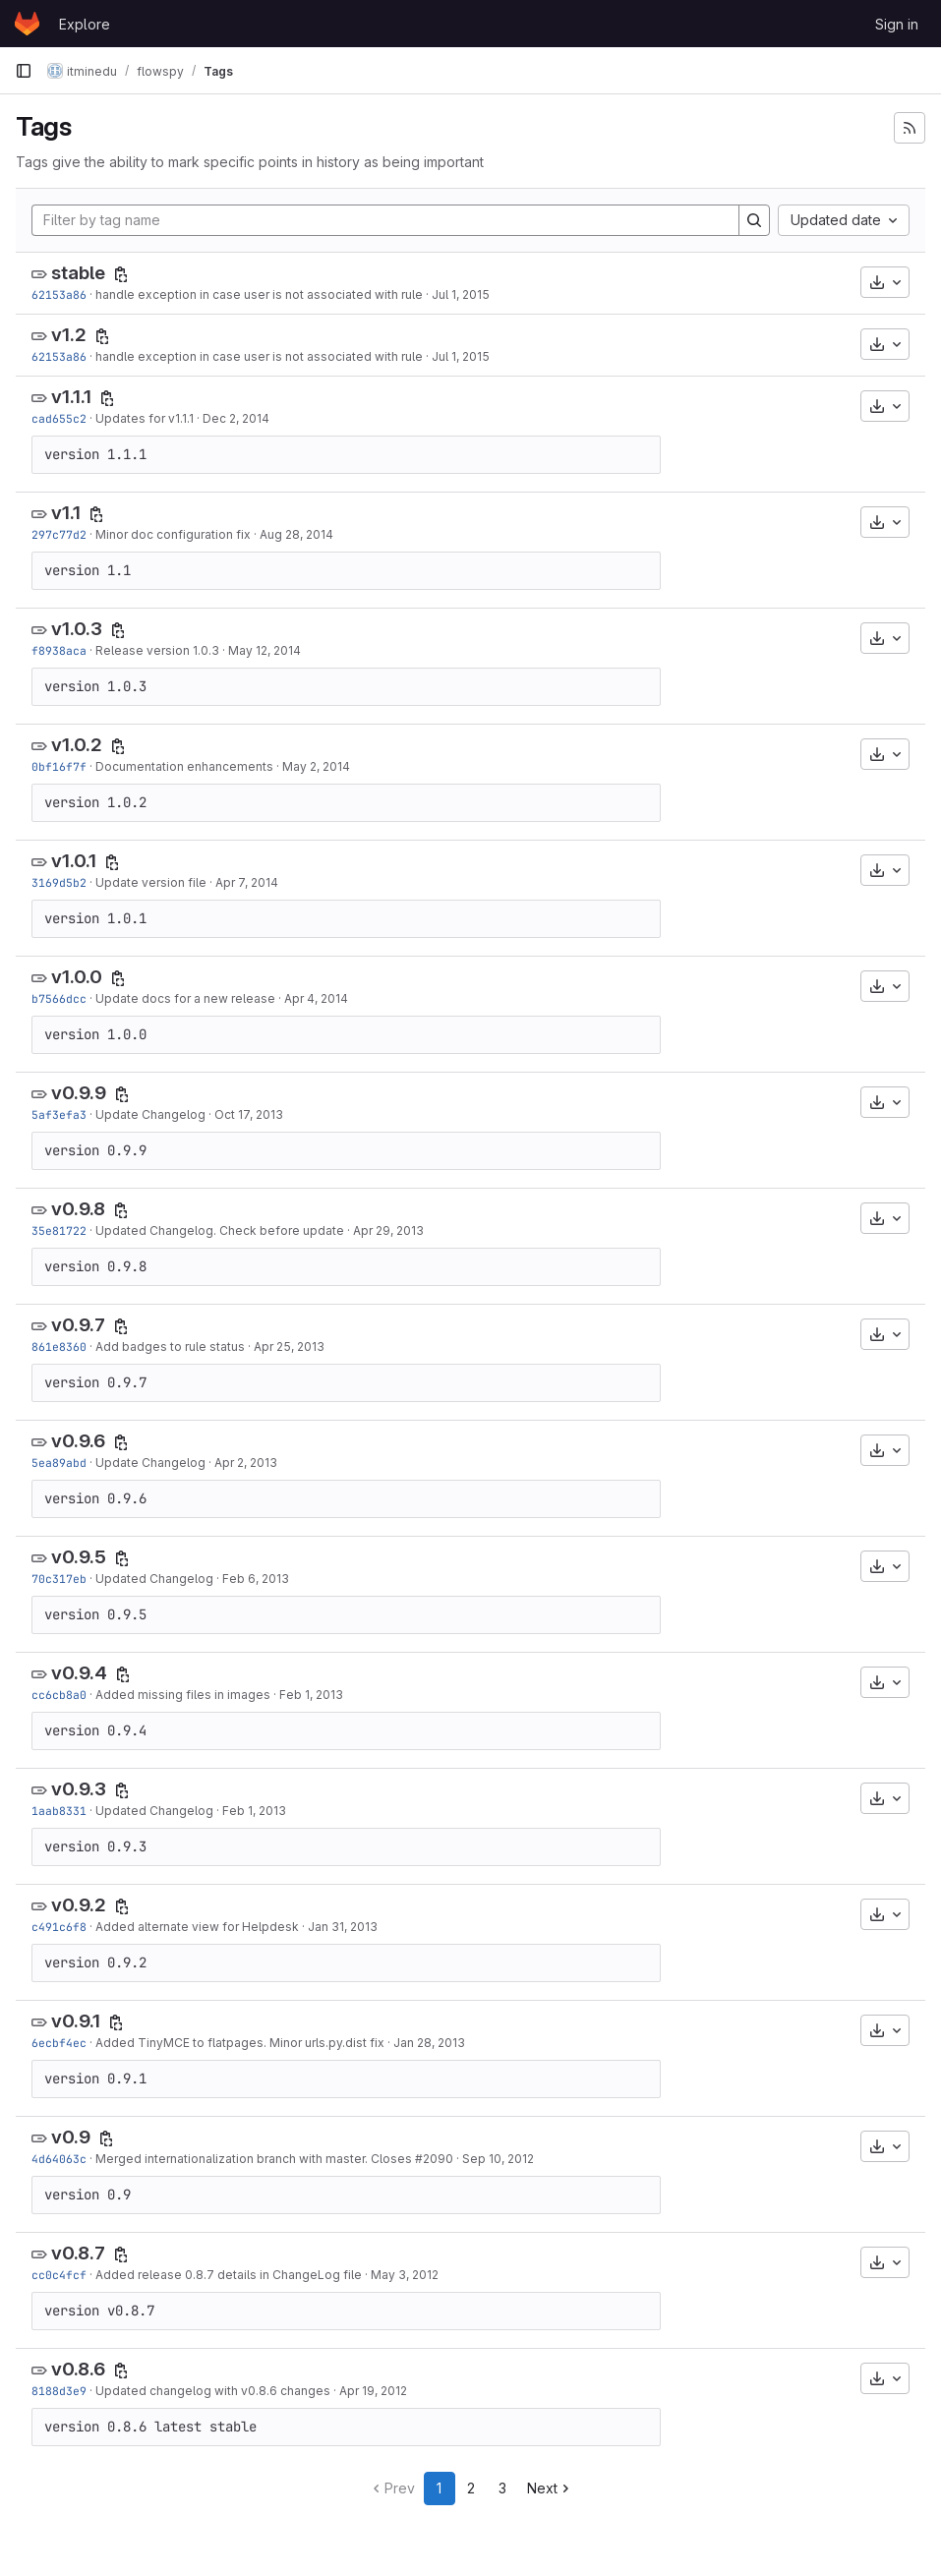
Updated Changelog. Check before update (219, 1230)
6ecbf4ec (59, 2042)
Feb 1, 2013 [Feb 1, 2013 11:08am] (254, 1810)
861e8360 (59, 1346)
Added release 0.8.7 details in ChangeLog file (228, 2274)
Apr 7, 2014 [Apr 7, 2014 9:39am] (246, 882)
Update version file (150, 882)
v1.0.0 (76, 977)
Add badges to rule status (170, 1346)
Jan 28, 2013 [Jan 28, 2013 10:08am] (429, 2042)
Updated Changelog (154, 1578)
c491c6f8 (59, 1926)
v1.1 (66, 512)
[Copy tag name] (121, 274)
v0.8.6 (78, 2369)
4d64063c (59, 2158)
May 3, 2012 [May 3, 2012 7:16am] (405, 2274)
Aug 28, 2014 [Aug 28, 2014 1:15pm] (296, 534)
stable (78, 273)
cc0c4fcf (59, 2274)
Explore (84, 24)
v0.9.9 (78, 1093)
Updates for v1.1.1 (144, 418)
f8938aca (59, 650)
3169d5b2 (59, 882)
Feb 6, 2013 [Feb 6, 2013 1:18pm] (255, 1578)
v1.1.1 (71, 396)
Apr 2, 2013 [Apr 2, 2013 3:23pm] (245, 1462)
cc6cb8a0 (59, 1694)
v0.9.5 (78, 1557)
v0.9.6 (78, 1441)
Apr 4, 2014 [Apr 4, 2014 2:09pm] (316, 998)
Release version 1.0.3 (157, 650)
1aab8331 (59, 1810)
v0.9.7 (78, 1325)
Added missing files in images (182, 1694)
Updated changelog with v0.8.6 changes (212, 2390)
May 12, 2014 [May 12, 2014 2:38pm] (264, 650)
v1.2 (69, 334)
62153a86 (59, 294)
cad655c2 (59, 418)
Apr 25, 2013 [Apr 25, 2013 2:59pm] (289, 1346)
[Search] (754, 220)
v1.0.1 (73, 860)
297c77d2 (59, 534)
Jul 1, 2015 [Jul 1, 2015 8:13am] (461, 294)
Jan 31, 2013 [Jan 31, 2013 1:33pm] (343, 1926)
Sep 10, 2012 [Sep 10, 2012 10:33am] (498, 2158)
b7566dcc (59, 998)
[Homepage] (27, 23)
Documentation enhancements (184, 766)
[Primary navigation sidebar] (23, 71)
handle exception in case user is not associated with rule (259, 294)
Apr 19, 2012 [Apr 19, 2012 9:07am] (373, 2390)
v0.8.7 (78, 2253)
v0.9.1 (75, 2021)
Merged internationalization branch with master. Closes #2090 (274, 2158)
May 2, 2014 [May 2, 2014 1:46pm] (316, 766)
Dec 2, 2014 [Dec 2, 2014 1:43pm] (236, 418)
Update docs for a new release (185, 998)
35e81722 (59, 1230)
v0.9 (70, 2137)
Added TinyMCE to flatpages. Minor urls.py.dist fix (239, 2042)
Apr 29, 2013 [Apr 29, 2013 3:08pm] (388, 1230)
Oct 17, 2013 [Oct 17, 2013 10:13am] (248, 1114)
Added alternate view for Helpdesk (197, 1926)
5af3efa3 (59, 1114)
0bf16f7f (59, 766)
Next (550, 2488)
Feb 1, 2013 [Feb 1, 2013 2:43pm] (311, 1694)
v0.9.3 (78, 1789)
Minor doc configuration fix (173, 534)
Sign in (896, 24)
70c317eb (59, 1578)
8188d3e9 (59, 2390)
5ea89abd (59, 1462)
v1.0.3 (76, 628)
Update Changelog (150, 1114)
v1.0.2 (76, 744)
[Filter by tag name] (385, 220)
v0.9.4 (79, 1673)
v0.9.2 (78, 1905)
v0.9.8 (78, 1209)
